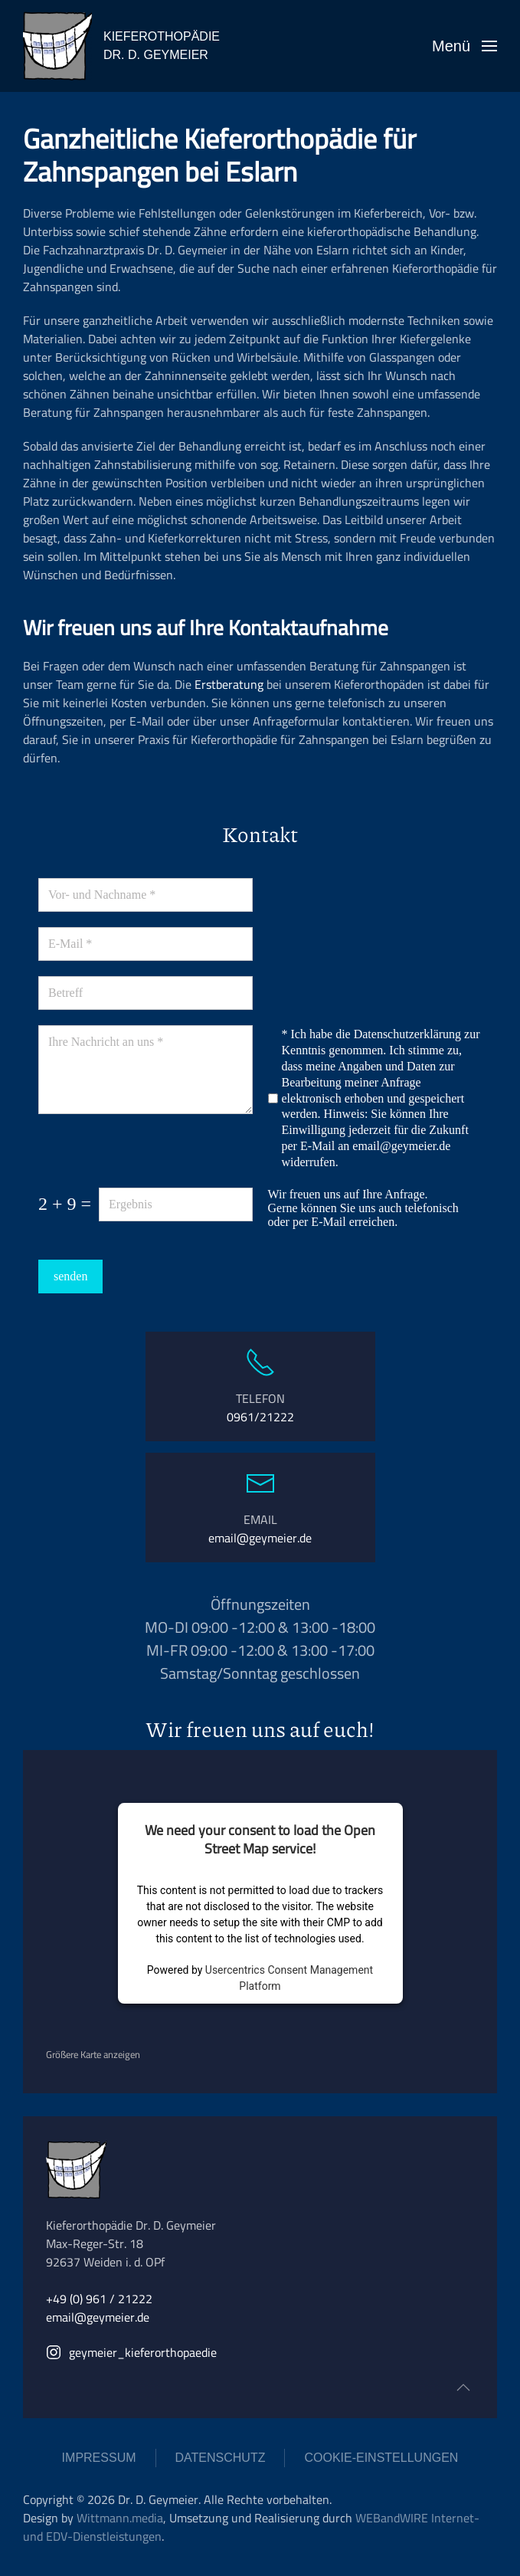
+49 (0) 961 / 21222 (99, 2298)
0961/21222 (260, 1416)
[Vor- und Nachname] (145, 895)
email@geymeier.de (401, 1145)
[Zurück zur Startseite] (57, 46)
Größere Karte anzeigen (93, 2054)
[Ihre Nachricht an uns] (145, 1069)
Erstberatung (229, 684)
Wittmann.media (120, 2517)
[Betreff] (145, 993)
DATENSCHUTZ (220, 2457)
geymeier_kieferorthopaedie (131, 2352)
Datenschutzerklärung (407, 1034)
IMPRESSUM (99, 2457)
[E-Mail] (145, 944)
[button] (464, 46)
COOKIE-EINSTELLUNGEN (381, 2457)
